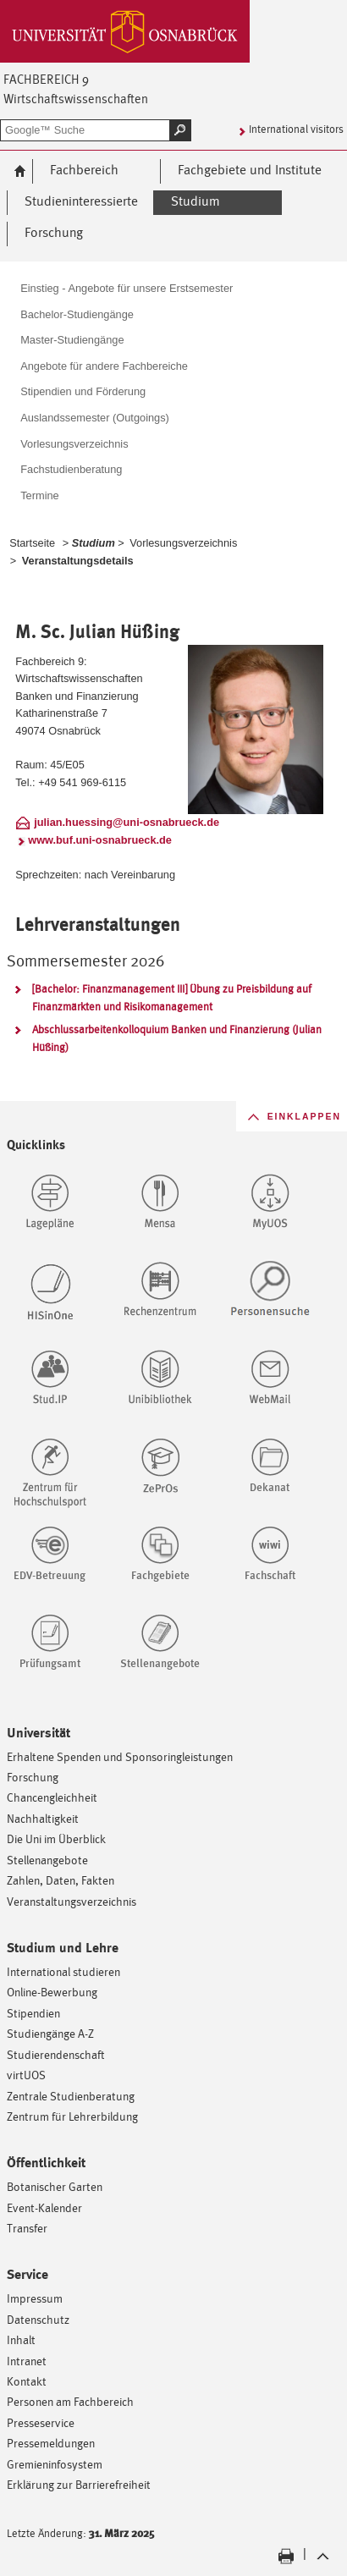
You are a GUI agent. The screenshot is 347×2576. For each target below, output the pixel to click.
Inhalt (21, 2339)
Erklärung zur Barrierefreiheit (79, 2484)
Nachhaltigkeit (43, 1818)
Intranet (27, 2360)
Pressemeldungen (51, 2443)
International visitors (296, 129)
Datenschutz (38, 2319)
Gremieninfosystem (54, 2464)
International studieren (63, 1971)
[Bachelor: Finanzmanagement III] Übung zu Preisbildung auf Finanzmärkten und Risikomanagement (171, 998)
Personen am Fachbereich (70, 2401)
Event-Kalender (44, 2207)
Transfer (27, 2228)
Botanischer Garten (54, 2186)
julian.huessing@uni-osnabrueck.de (126, 822)
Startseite (32, 543)
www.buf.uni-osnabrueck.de (100, 840)
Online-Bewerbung (52, 1991)
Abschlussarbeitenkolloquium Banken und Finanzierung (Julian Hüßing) (177, 1038)
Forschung (32, 1777)
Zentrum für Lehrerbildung (72, 2116)
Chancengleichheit (52, 1797)
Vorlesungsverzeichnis (183, 543)
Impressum (35, 2298)
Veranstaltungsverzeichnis (71, 1901)
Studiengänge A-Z (50, 2033)
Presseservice (40, 2422)
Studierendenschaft (56, 2054)
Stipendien (33, 2013)
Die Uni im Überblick (56, 1838)
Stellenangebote (47, 1859)
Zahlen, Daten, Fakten (60, 1880)
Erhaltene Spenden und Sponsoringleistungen (120, 1756)
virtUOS (26, 2074)
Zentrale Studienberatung (71, 2096)
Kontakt (27, 2381)
